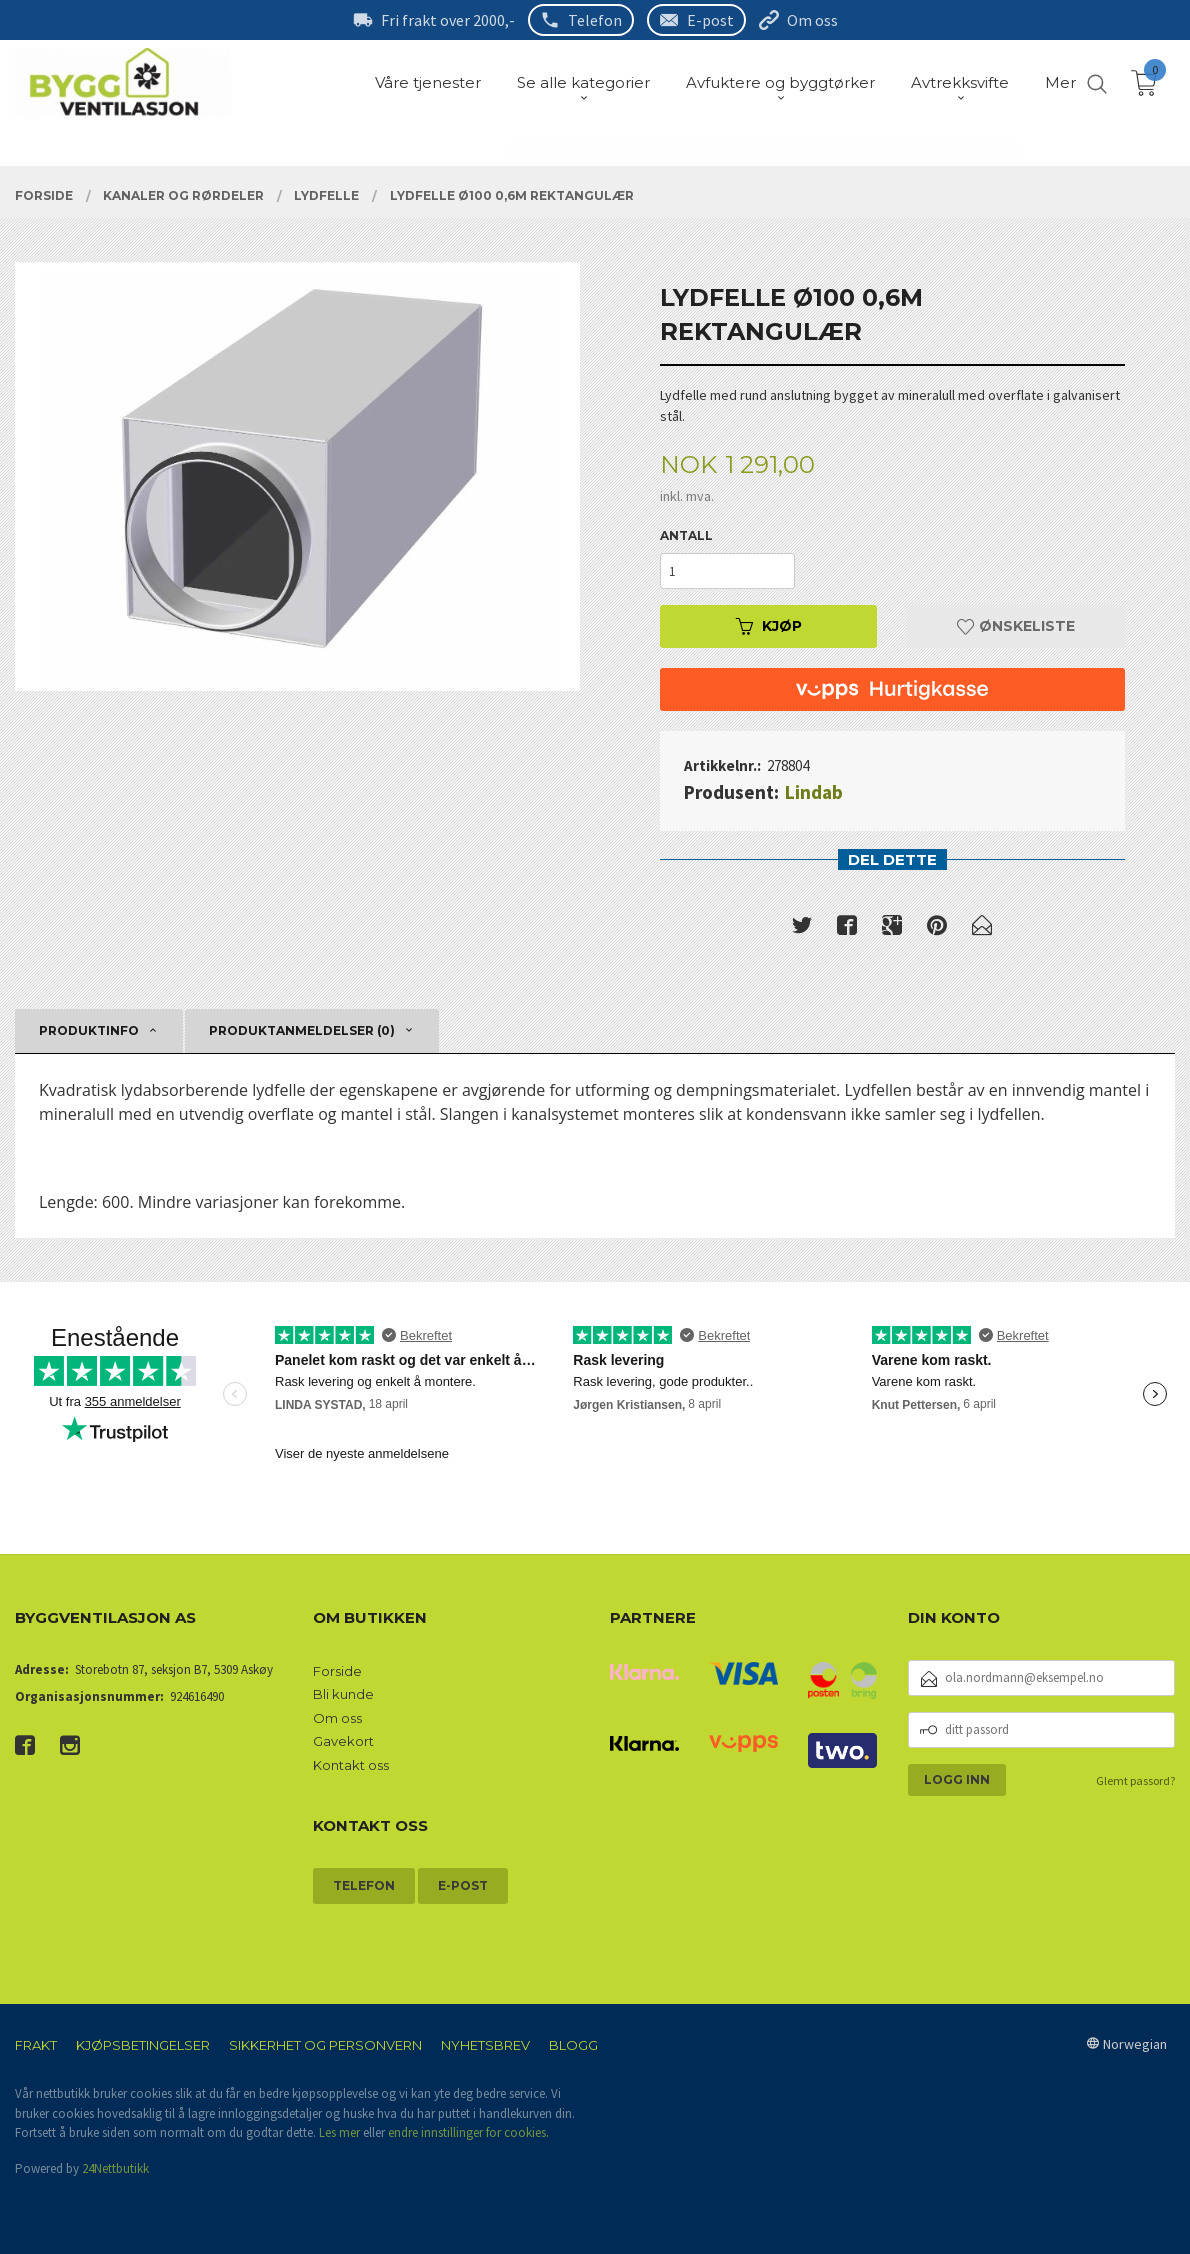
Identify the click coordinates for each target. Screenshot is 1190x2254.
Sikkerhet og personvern (325, 2045)
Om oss (812, 20)
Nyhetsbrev (485, 2045)
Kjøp (769, 626)
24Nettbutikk (115, 2168)
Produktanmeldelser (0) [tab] (302, 1030)
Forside (337, 1671)
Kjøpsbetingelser (143, 2045)
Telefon (595, 20)
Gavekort (343, 1741)
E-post (710, 20)
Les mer (339, 2132)
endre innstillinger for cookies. (468, 2132)
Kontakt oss (351, 1765)
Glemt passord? (1135, 1780)
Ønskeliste (1016, 626)
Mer (1060, 82)
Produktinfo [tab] (89, 1030)
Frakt (36, 2045)
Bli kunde (343, 1694)
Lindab (814, 792)
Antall (686, 535)
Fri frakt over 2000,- (448, 20)
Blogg (573, 2045)
